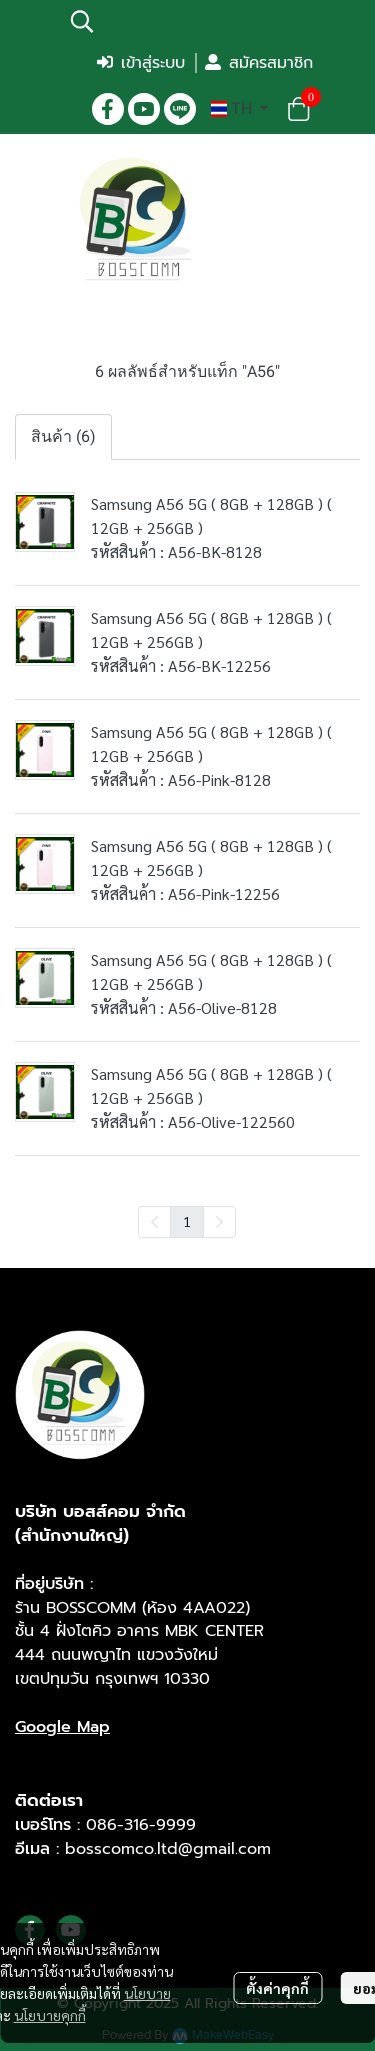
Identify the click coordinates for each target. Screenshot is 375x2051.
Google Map (62, 1727)
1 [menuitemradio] (187, 1221)
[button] (190, 21)
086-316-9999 (141, 1825)
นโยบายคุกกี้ (50, 2015)
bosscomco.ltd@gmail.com (168, 1849)
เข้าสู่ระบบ (141, 63)
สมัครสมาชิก (259, 63)
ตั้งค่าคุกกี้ (277, 1988)
